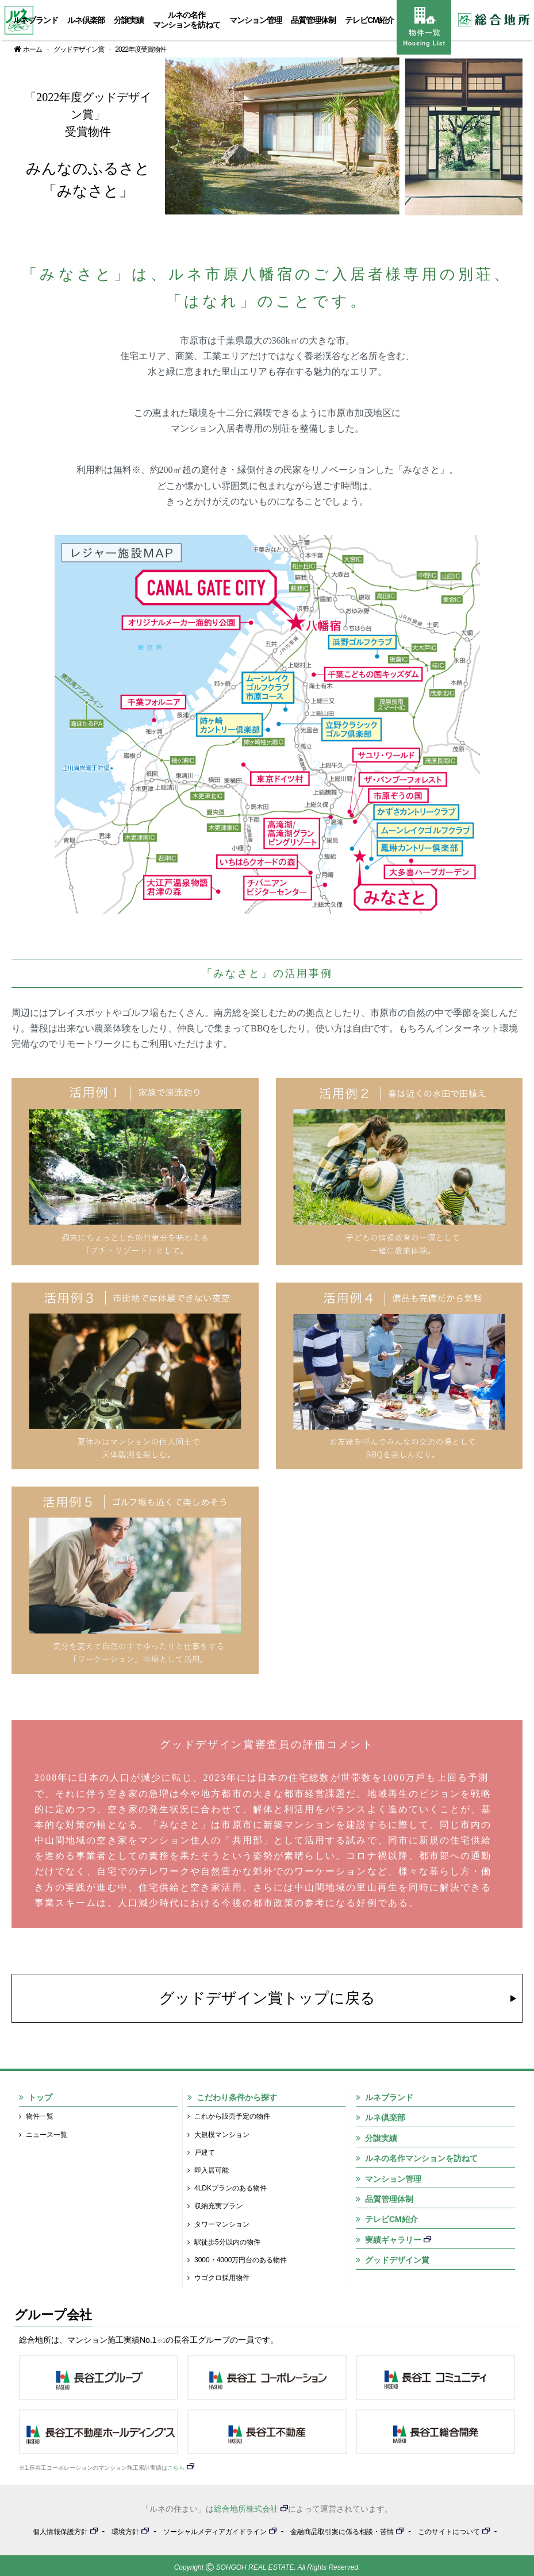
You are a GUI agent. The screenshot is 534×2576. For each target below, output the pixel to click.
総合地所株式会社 (246, 2508)
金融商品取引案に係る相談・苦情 (342, 2532)
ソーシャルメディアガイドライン (215, 2532)
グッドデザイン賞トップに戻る (267, 1998)
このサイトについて (449, 2532)
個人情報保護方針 (60, 2532)
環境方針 (125, 2532)
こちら (176, 2468)
